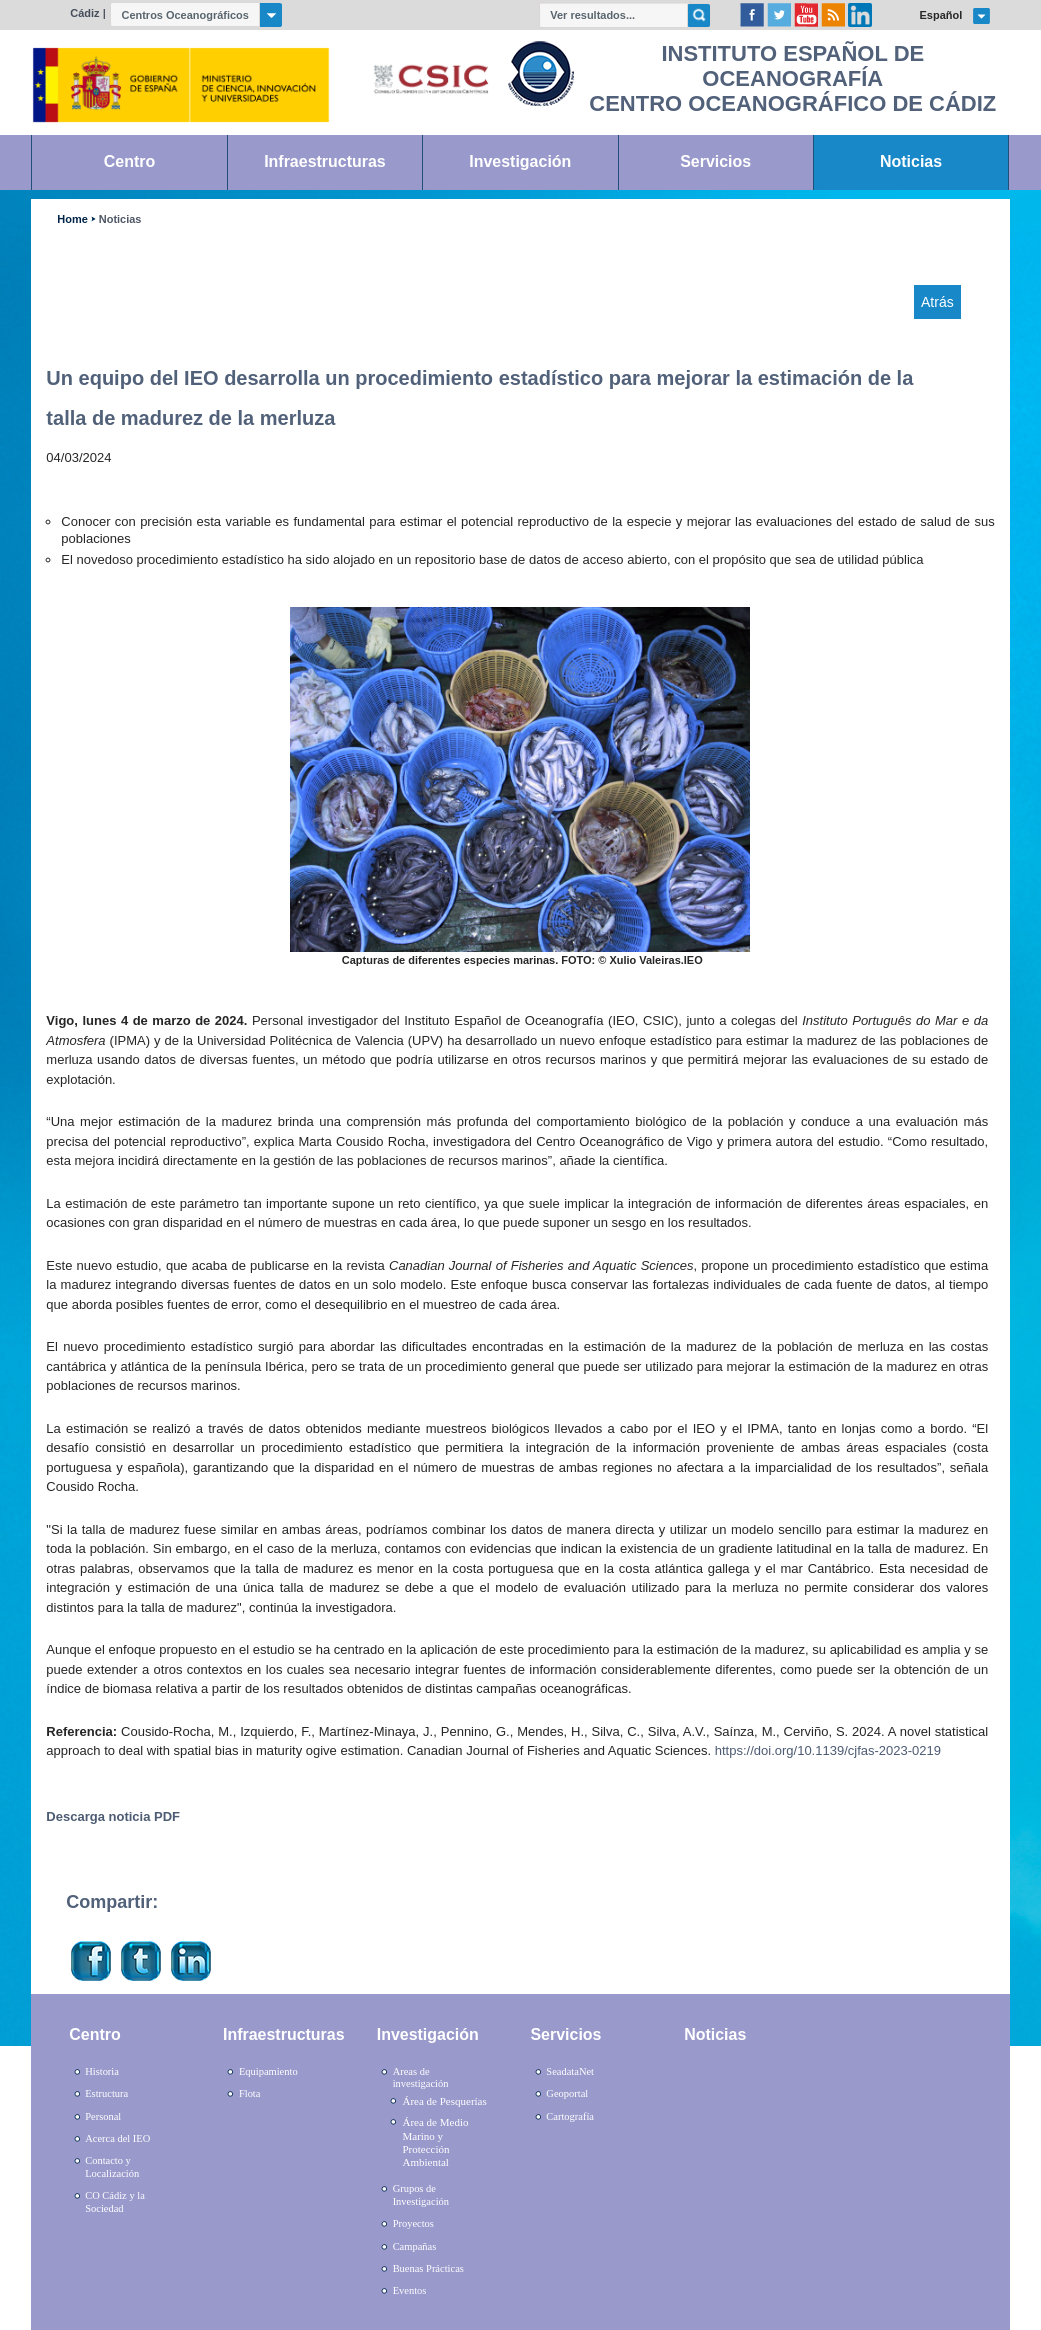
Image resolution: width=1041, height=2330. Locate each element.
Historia (102, 2071)
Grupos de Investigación (421, 2195)
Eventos (410, 2290)
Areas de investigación (421, 2078)
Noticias (120, 219)
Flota (250, 2093)
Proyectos (413, 2223)
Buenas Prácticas (428, 2268)
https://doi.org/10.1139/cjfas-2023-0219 (828, 1750)
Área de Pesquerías (444, 2101)
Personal (103, 2116)
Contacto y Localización (112, 2167)
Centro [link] (129, 161)
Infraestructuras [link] (325, 161)
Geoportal (567, 2093)
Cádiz (84, 13)
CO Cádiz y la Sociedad (115, 2202)
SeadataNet (570, 2071)
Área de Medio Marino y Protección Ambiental (435, 2142)
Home (72, 219)
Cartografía (570, 2116)
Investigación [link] (520, 161)
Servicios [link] (715, 161)
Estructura (106, 2093)
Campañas (415, 2246)
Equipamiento (268, 2071)
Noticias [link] (911, 161)
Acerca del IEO (117, 2138)
